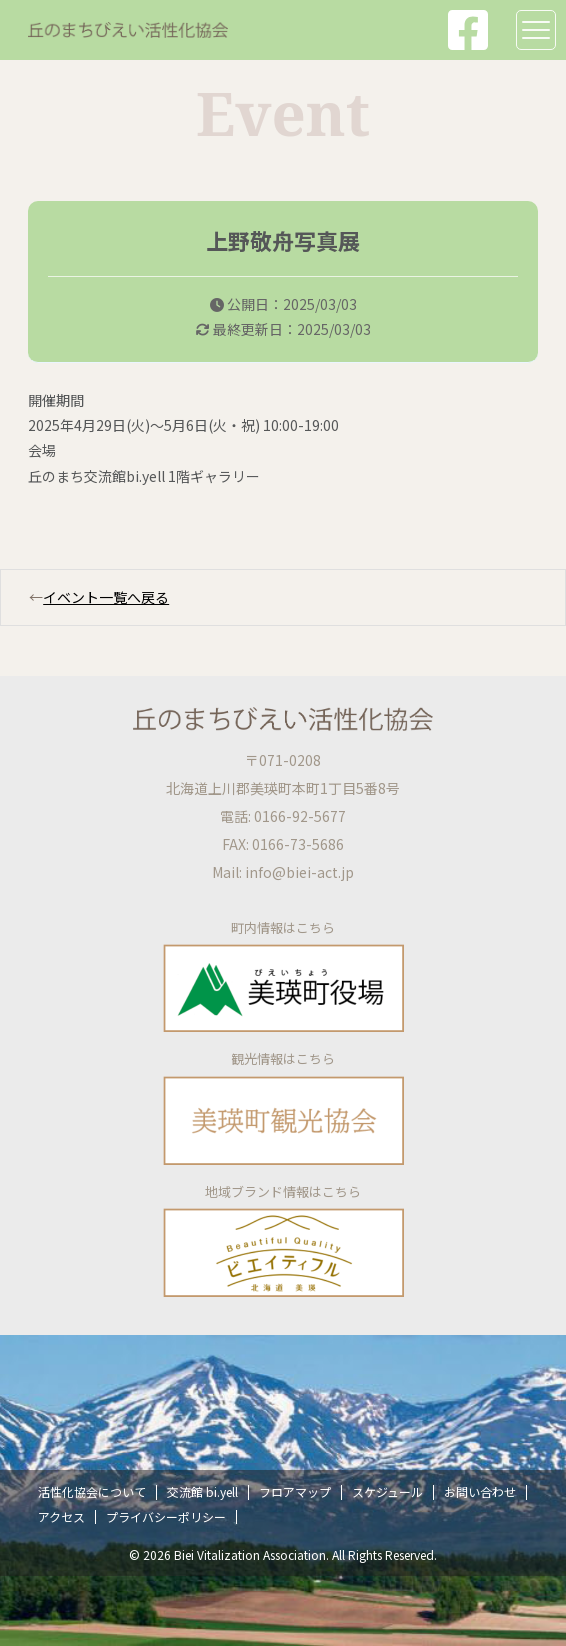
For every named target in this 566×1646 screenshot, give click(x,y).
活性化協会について (92, 1491)
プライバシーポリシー (166, 1516)
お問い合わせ (480, 1491)
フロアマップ (295, 1491)
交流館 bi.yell (202, 1491)
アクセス (61, 1516)
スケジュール (387, 1491)
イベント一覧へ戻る (106, 597)
